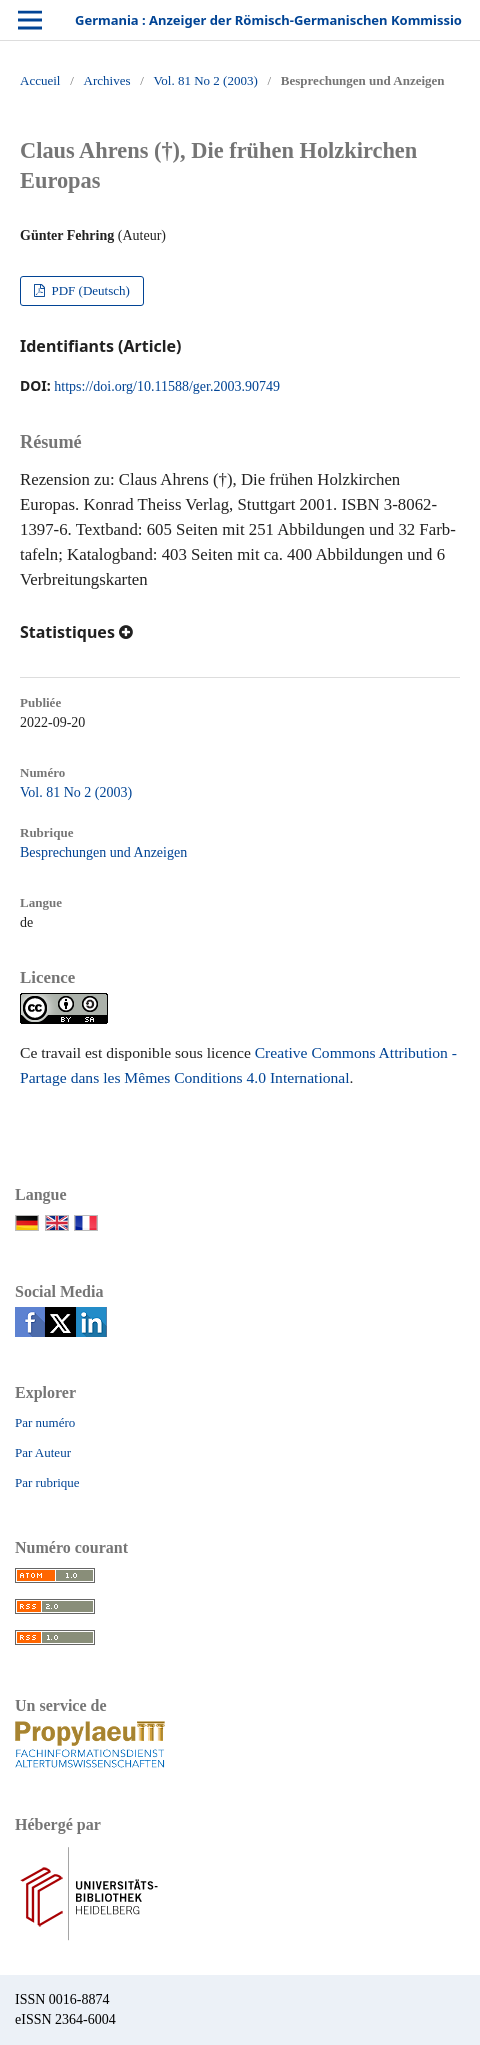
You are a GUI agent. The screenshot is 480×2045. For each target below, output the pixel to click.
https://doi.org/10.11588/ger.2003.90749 (167, 386)
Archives (107, 80)
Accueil (40, 80)
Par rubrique (47, 1482)
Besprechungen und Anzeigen (103, 852)
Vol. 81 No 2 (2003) (206, 80)
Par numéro (45, 1422)
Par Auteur (43, 1452)
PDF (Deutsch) (89, 290)
